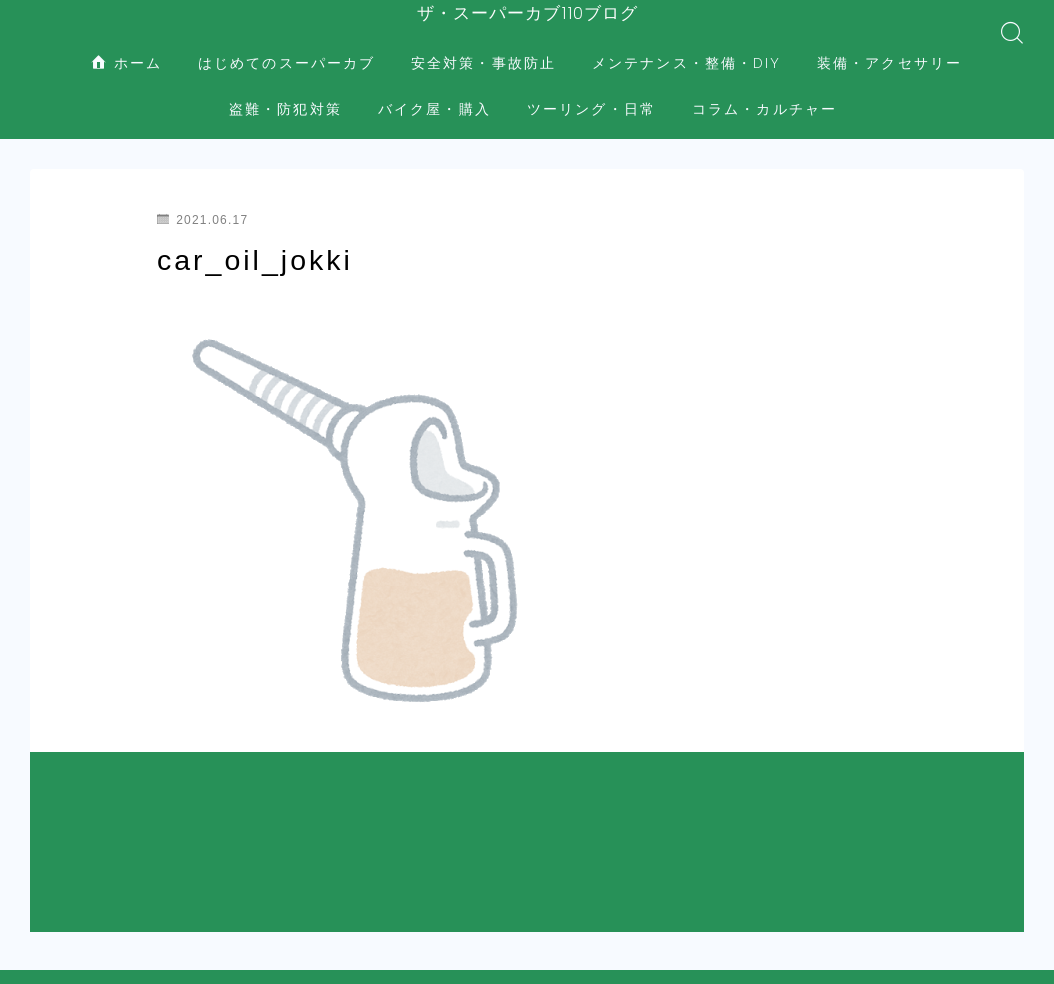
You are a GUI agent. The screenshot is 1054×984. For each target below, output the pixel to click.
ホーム (127, 44)
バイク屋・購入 (434, 90)
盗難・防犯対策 (285, 90)
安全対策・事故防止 (483, 44)
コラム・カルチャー (764, 90)
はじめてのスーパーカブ (286, 44)
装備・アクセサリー (889, 44)
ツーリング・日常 (591, 90)
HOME (52, 860)
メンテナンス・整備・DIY (686, 44)
